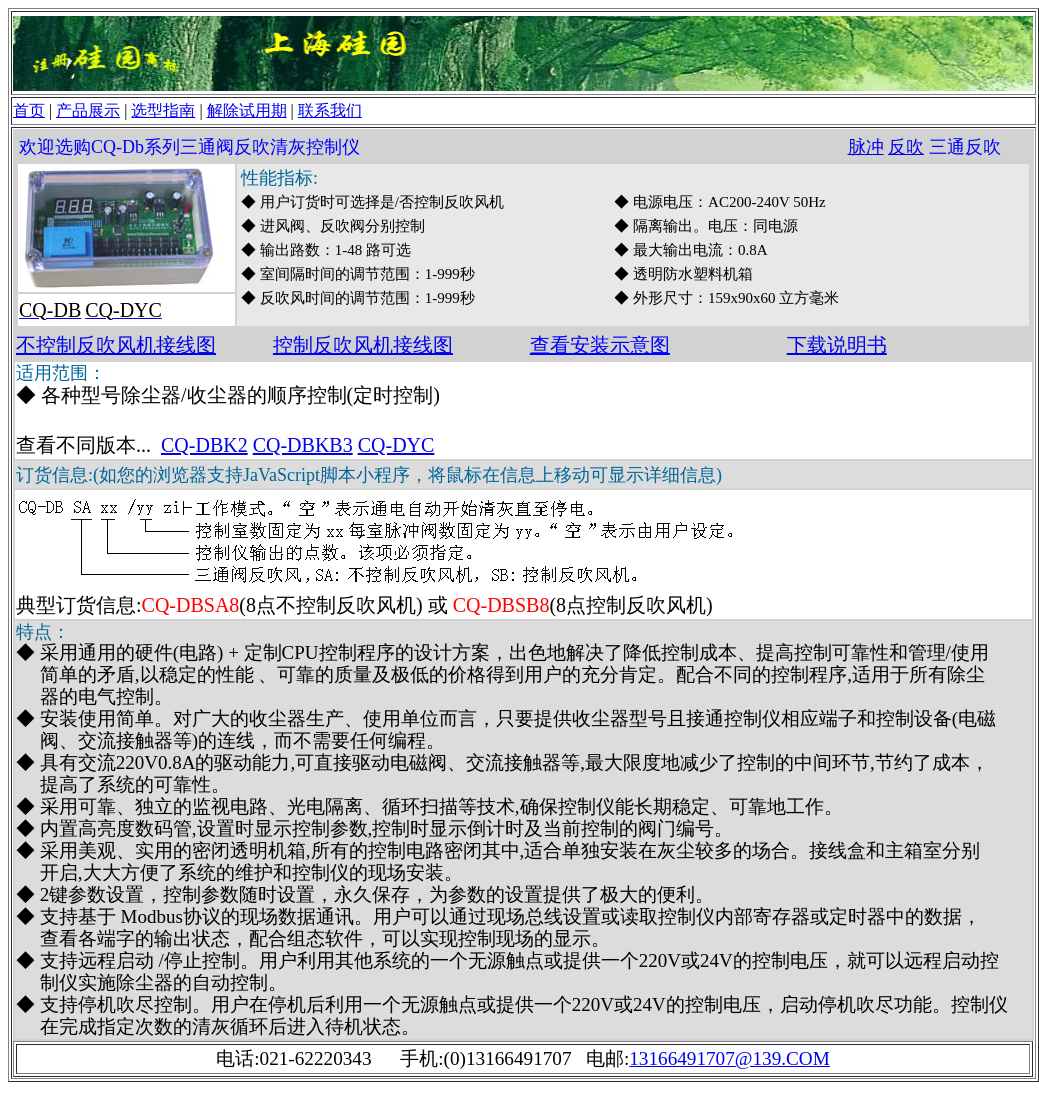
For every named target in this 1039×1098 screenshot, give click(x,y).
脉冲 (866, 147)
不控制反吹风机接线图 (116, 345)
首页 (29, 110)
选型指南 (163, 110)
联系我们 (330, 110)
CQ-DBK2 (204, 445)
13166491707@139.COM (729, 1058)
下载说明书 (837, 345)
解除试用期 (247, 110)
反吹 (906, 147)
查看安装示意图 (600, 345)
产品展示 (88, 110)
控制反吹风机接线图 (363, 345)
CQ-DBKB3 (303, 445)
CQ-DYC (396, 445)
